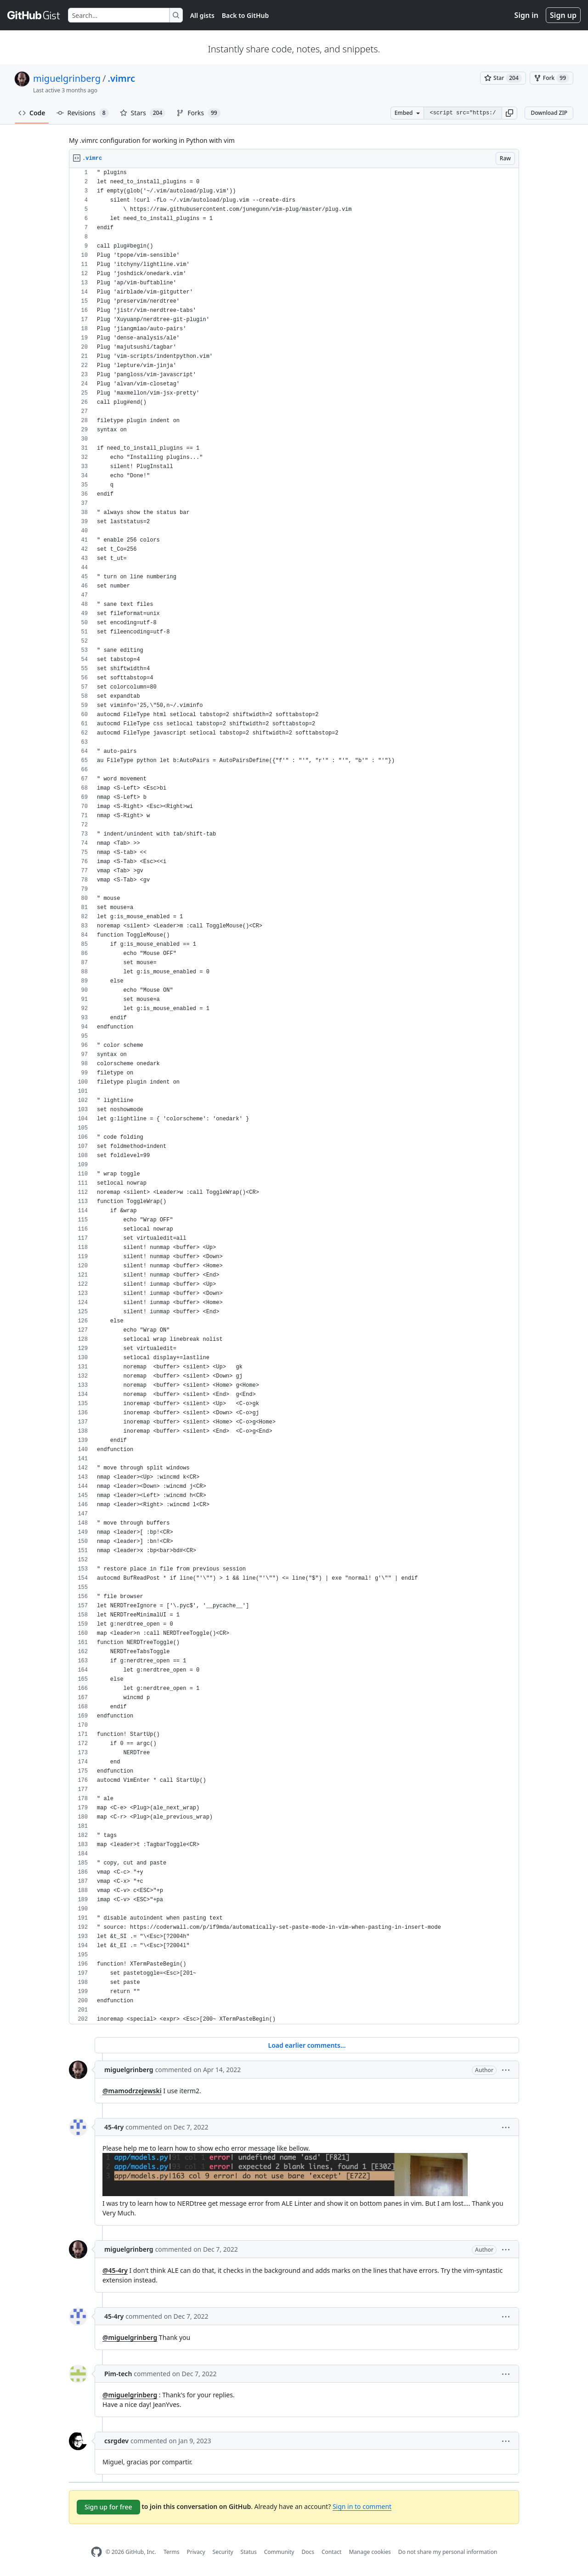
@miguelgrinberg (129, 2337)
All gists (202, 15)
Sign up (563, 15)
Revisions (83, 113)
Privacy (196, 2552)
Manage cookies (369, 2552)
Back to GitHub (245, 15)
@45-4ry (115, 2270)
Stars (143, 113)
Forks (198, 113)
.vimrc (121, 78)
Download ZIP (549, 113)
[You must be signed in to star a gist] (503, 78)
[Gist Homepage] (34, 15)
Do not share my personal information (448, 2552)
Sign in (526, 15)
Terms (172, 2552)
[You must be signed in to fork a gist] (551, 78)
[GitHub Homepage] (96, 2552)
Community (279, 2552)
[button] (509, 113)
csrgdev (116, 2440)
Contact (331, 2552)
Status (249, 2552)
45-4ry (114, 2127)
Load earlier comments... (306, 2045)
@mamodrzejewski (132, 2090)
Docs (307, 2552)
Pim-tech (118, 2373)
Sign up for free (108, 2507)
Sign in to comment (362, 2506)
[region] (294, 1096)
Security (223, 2552)
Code (31, 112)
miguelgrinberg (67, 78)
